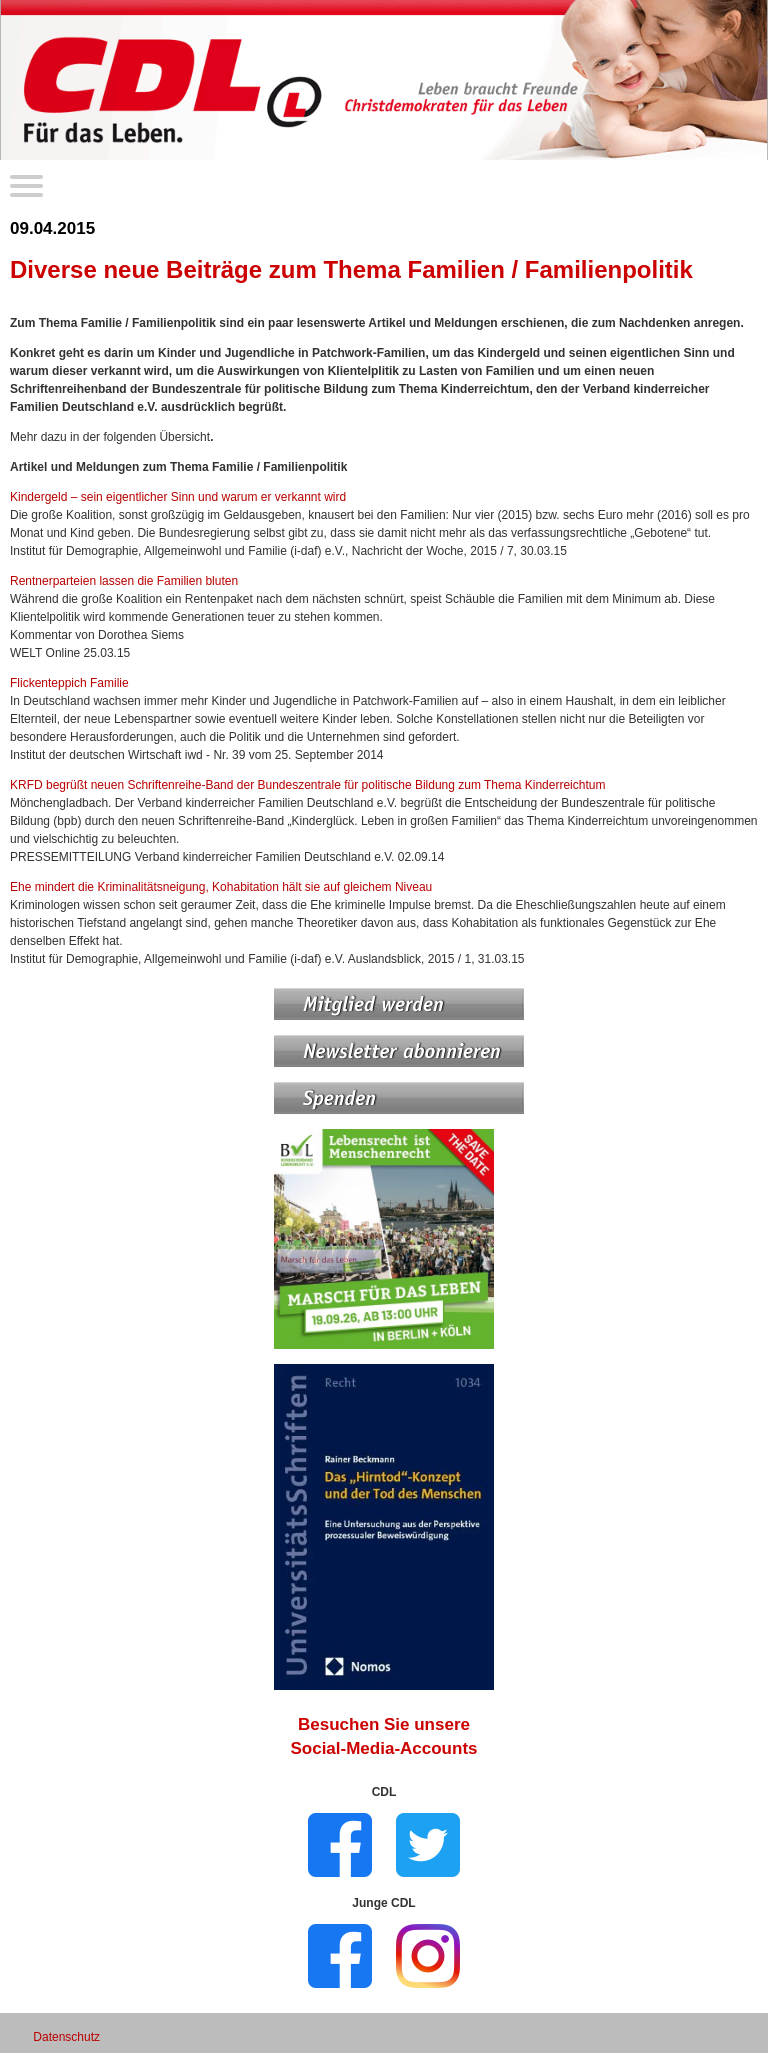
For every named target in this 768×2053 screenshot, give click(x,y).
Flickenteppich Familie (69, 683)
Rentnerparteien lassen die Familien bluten (124, 581)
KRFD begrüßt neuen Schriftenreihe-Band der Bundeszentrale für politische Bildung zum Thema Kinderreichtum (307, 785)
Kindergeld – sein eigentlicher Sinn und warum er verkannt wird (178, 497)
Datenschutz (66, 2037)
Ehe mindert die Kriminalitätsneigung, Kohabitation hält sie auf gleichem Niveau (221, 887)
